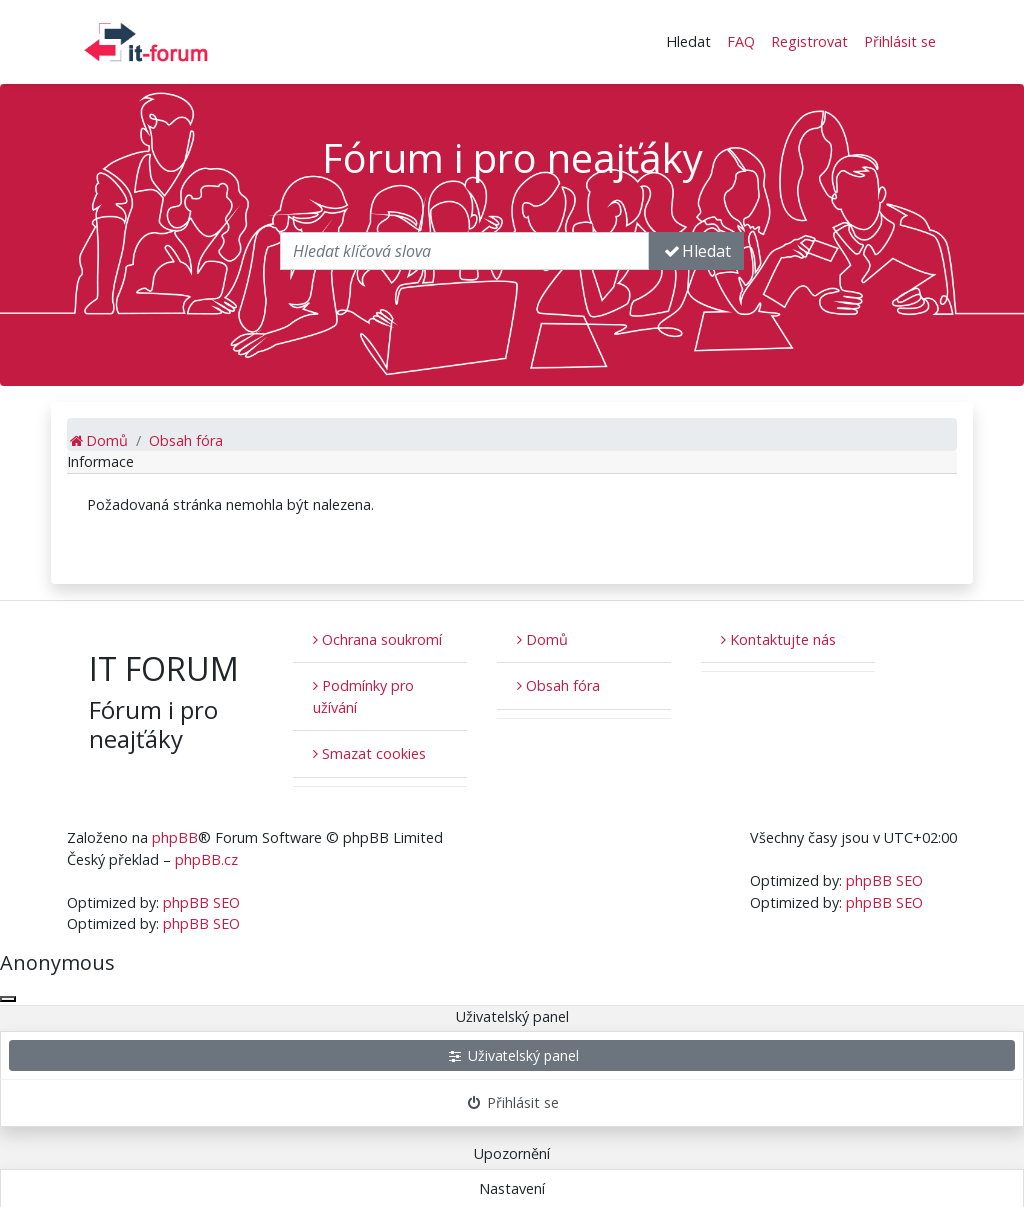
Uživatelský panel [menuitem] (512, 1055)
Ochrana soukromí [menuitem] (377, 639)
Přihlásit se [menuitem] (900, 41)
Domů (542, 639)
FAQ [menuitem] (741, 41)
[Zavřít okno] (8, 999)
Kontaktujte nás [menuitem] (778, 639)
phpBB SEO (201, 902)
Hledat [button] (688, 41)
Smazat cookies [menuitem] (369, 753)
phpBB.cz (206, 859)
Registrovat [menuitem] (809, 41)
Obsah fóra (558, 685)
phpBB (175, 837)
